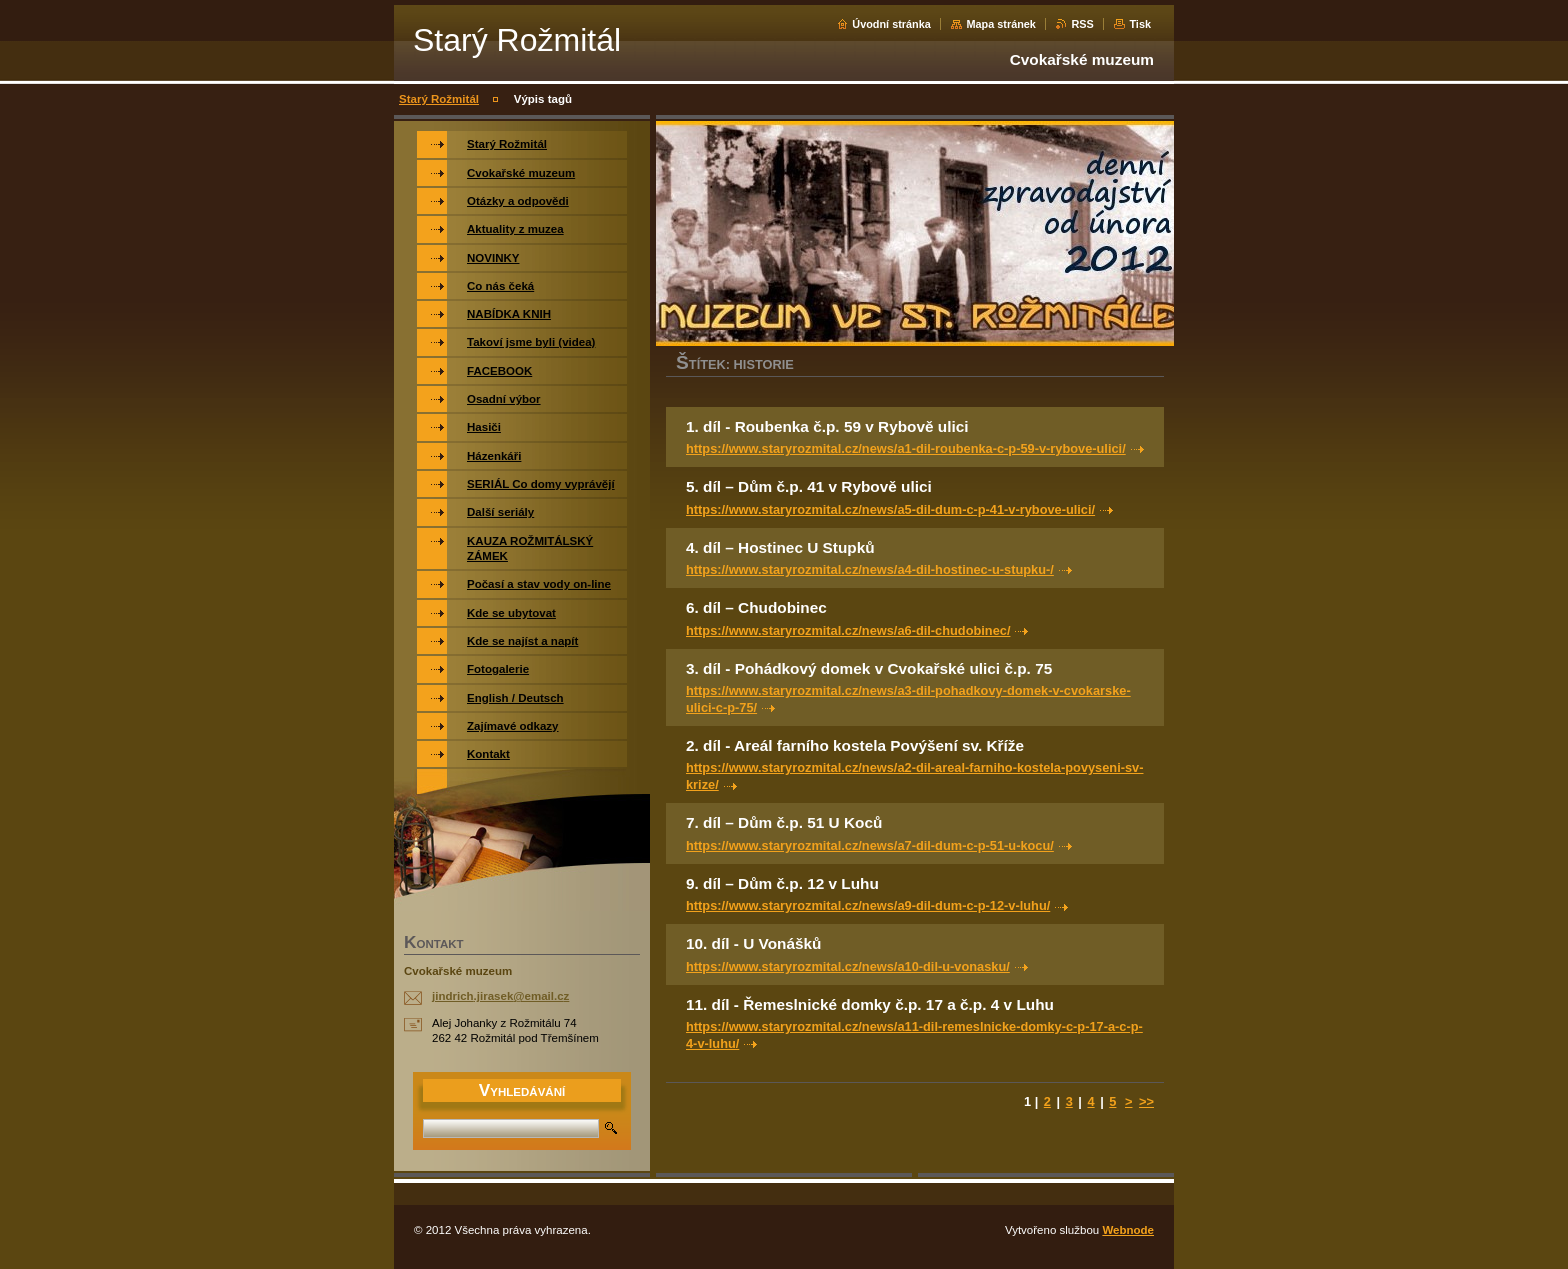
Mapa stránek (1001, 24)
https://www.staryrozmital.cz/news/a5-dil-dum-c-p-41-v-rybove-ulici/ (890, 509)
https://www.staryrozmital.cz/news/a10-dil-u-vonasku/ (848, 966)
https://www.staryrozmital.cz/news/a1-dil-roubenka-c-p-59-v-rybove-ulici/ (906, 448)
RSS (1082, 24)
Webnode (1128, 1230)
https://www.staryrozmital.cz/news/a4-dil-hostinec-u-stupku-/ (870, 569)
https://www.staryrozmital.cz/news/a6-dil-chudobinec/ (848, 630)
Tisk (1140, 24)
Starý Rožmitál (439, 99)
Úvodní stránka (891, 24)
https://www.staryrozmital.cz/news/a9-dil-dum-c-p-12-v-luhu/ (868, 905)
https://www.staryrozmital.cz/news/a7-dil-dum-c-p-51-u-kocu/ (870, 845)
